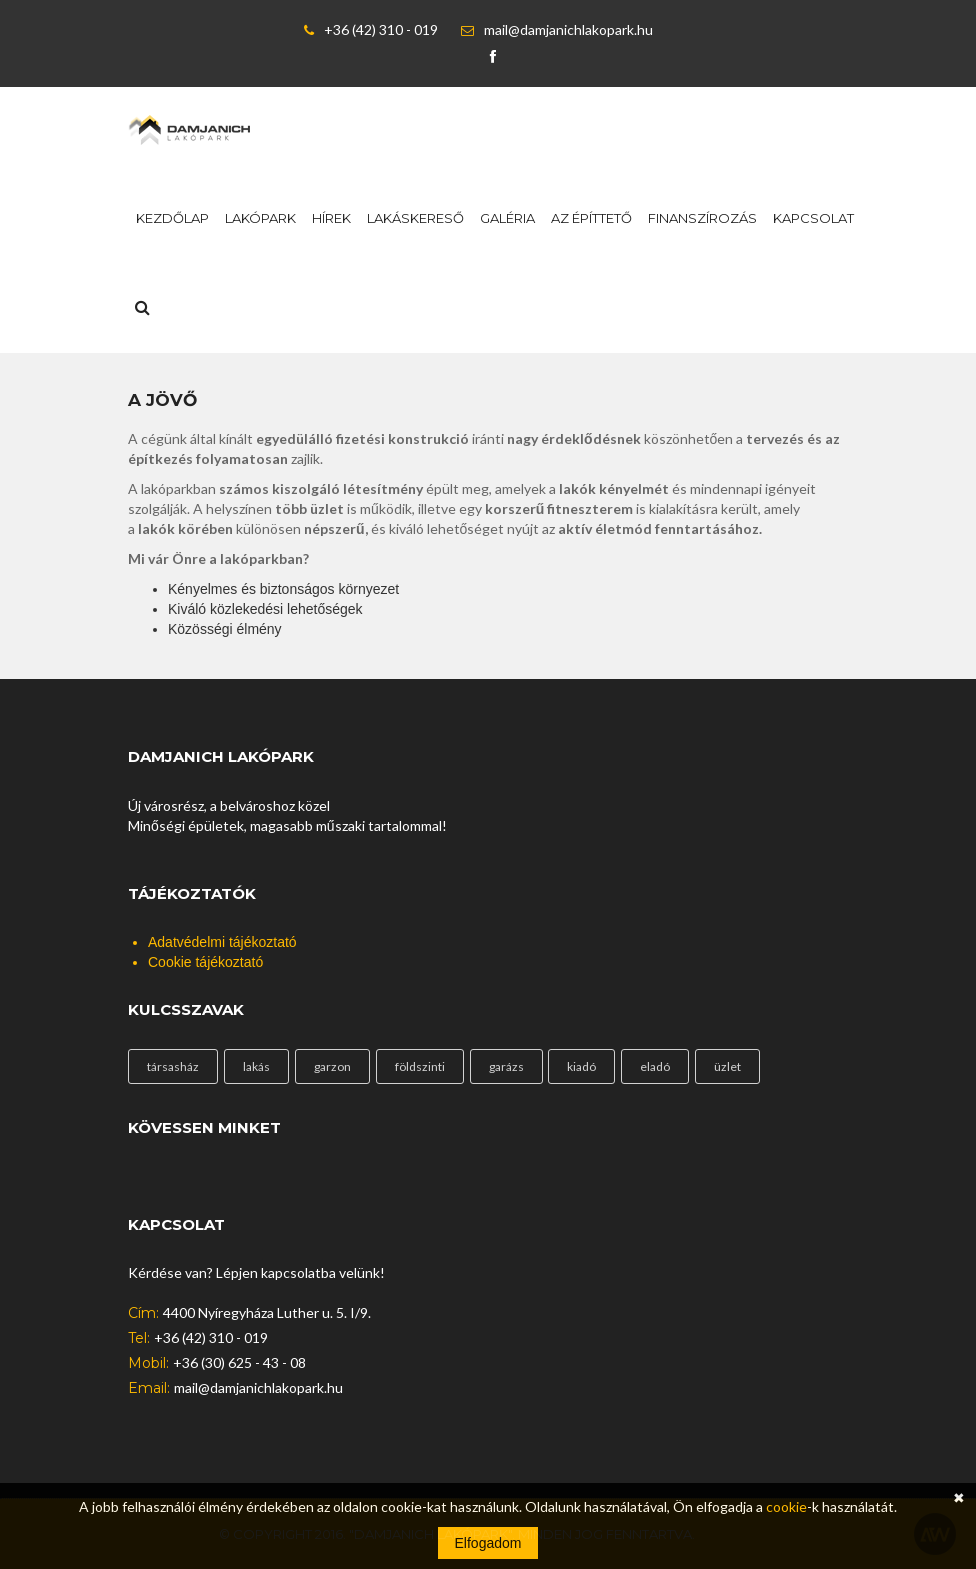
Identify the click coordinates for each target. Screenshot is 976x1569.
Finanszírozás (702, 218)
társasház (173, 1066)
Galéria (507, 218)
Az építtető (591, 218)
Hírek (331, 218)
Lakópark (260, 218)
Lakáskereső (415, 218)
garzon (332, 1066)
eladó (655, 1066)
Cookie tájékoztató (205, 962)
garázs (506, 1066)
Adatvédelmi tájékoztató (222, 942)
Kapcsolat (813, 218)
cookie (786, 1506)
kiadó (581, 1066)
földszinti (420, 1066)
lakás (256, 1066)
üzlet (727, 1066)
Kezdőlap (172, 218)
